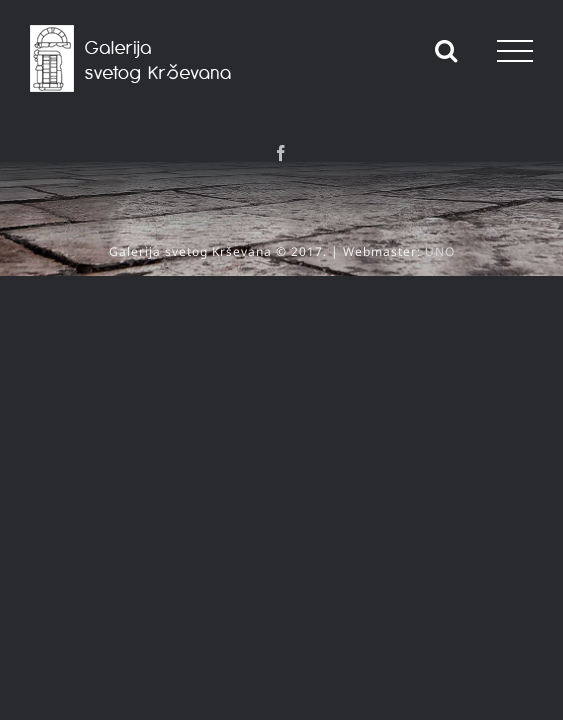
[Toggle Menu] (515, 51)
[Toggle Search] (446, 50)
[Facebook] (281, 153)
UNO (440, 236)
